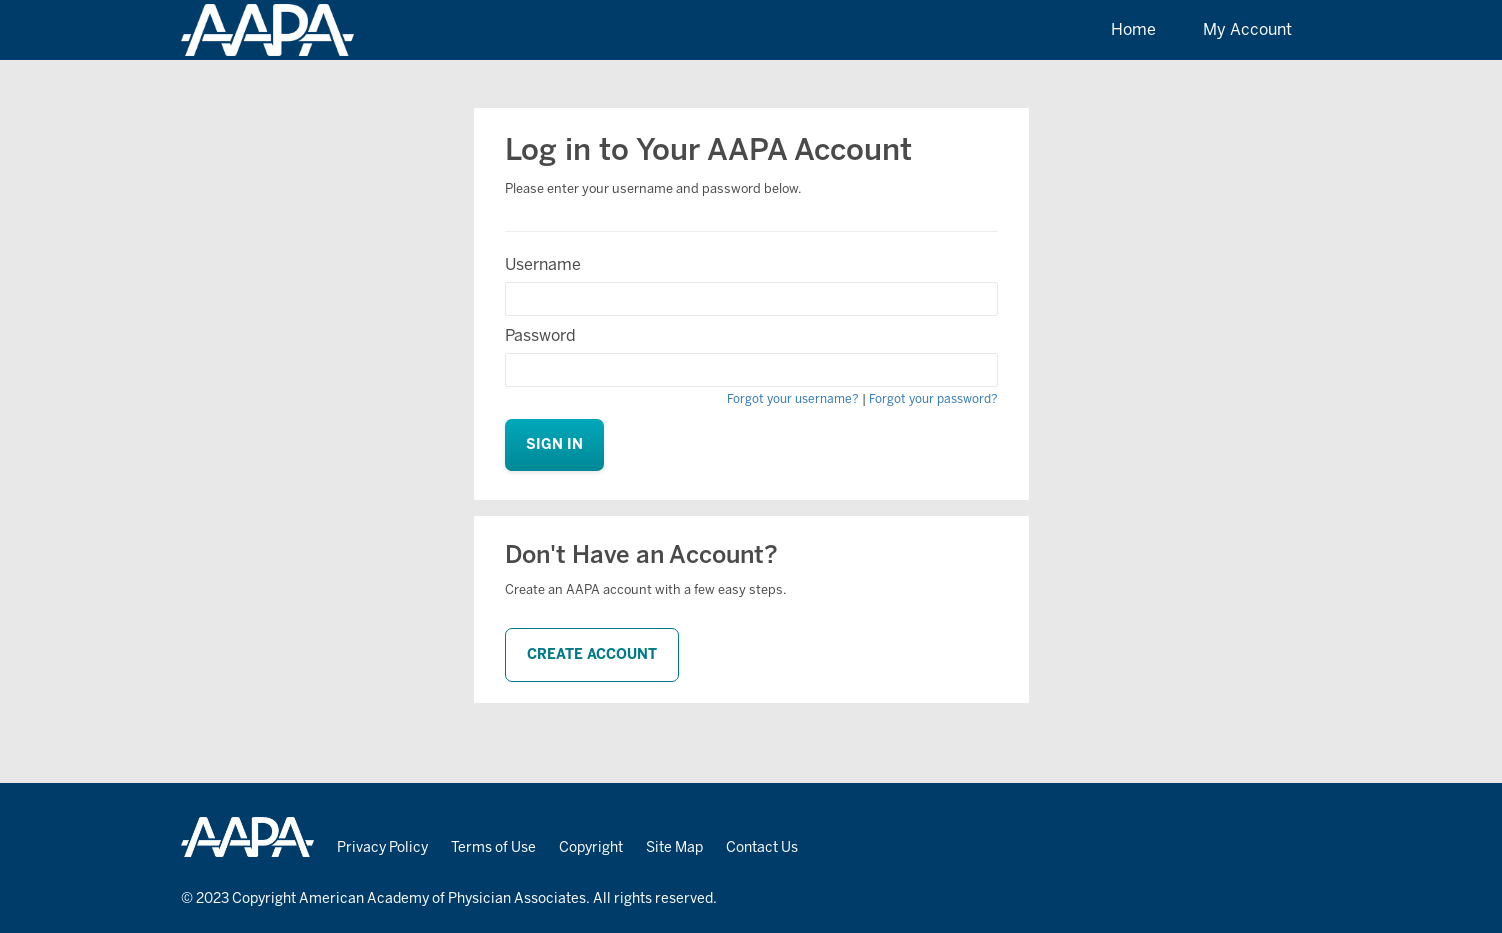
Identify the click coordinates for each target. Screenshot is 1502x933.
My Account (1247, 29)
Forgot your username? (793, 399)
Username (543, 264)
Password (540, 335)
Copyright (591, 847)
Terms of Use (493, 847)
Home (1133, 29)
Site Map (674, 847)
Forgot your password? (933, 399)
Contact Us (762, 847)
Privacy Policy (382, 847)
